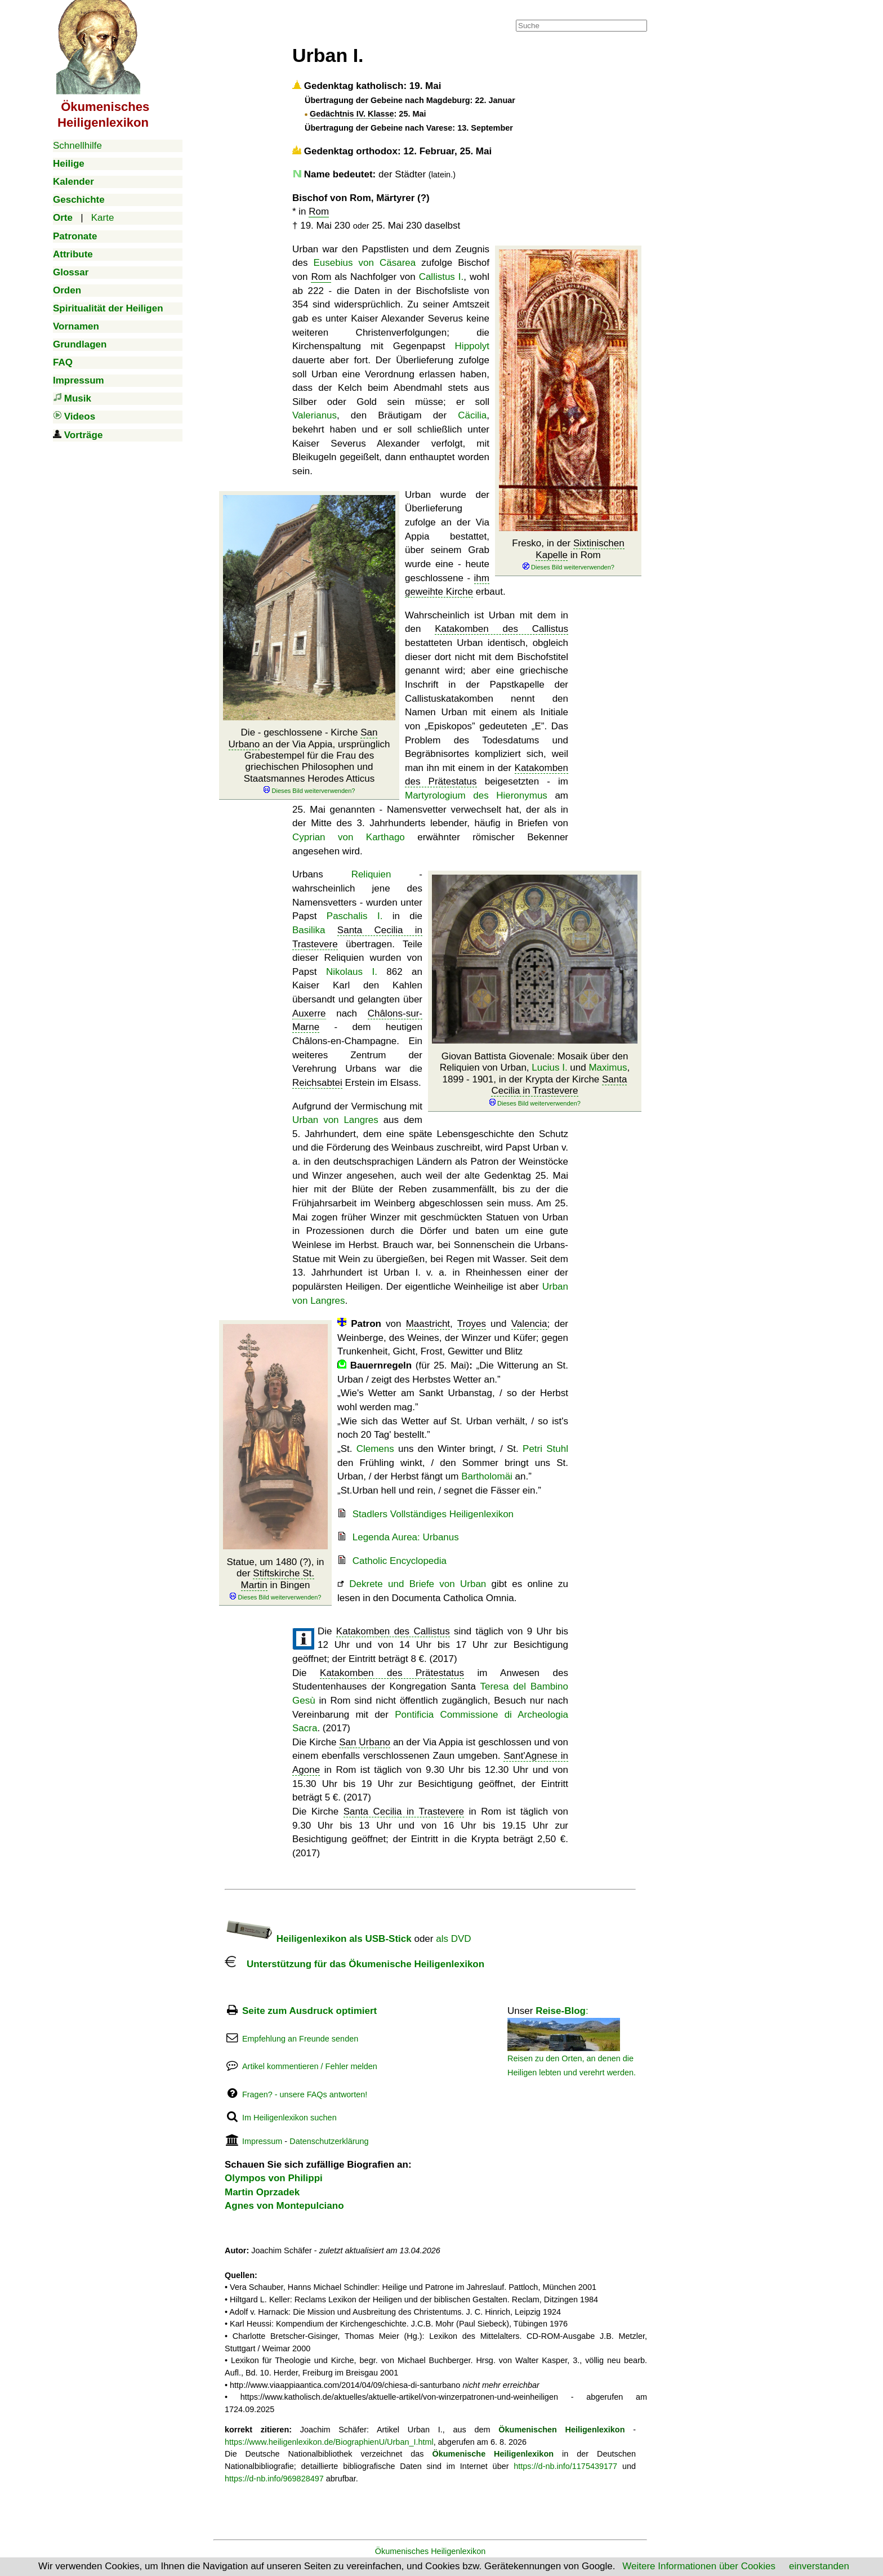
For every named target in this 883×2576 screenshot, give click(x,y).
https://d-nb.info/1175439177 (565, 2466)
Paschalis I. (355, 916)
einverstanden (819, 2566)
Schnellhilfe (77, 145)
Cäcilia (472, 415)
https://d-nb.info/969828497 (274, 2478)
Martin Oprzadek (262, 2192)
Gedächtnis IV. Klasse (352, 113)
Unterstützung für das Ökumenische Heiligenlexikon (354, 1964)
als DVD (453, 1938)
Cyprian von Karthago (348, 837)
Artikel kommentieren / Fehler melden (309, 2066)
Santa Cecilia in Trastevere (559, 1085)
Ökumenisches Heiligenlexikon (430, 2551)
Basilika (308, 930)
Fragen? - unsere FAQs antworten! (304, 2094)
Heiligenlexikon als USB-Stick (318, 1938)
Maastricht (428, 1323)
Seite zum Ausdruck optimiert (309, 2010)
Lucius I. (549, 1067)
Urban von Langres (335, 1120)
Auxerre (309, 1013)
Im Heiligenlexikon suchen (289, 2117)
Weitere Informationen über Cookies (698, 2566)
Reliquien (371, 874)
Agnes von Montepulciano (284, 2205)
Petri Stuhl (545, 1448)
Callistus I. (441, 276)
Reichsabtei (317, 1082)
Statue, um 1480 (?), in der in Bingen (275, 1579)
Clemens (375, 1448)
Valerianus (314, 415)
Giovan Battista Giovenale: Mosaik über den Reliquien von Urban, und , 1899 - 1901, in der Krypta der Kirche (535, 1079)
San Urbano (364, 1742)
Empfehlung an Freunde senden (300, 2038)
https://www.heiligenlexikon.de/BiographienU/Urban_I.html (329, 2441)
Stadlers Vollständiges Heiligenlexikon (433, 1514)
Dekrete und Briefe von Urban (417, 1584)
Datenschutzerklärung (328, 2141)
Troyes (471, 1323)
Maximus (607, 1067)
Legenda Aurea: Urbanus (406, 1537)
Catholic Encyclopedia (400, 1561)
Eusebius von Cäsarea (365, 262)
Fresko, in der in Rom (568, 555)
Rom (319, 211)
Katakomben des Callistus (501, 628)
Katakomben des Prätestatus (392, 1673)
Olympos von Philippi (274, 2178)
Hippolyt (472, 346)
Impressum (262, 2141)
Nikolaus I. (351, 971)
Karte (102, 217)
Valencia (529, 1323)
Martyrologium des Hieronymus (476, 795)
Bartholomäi (486, 1476)
